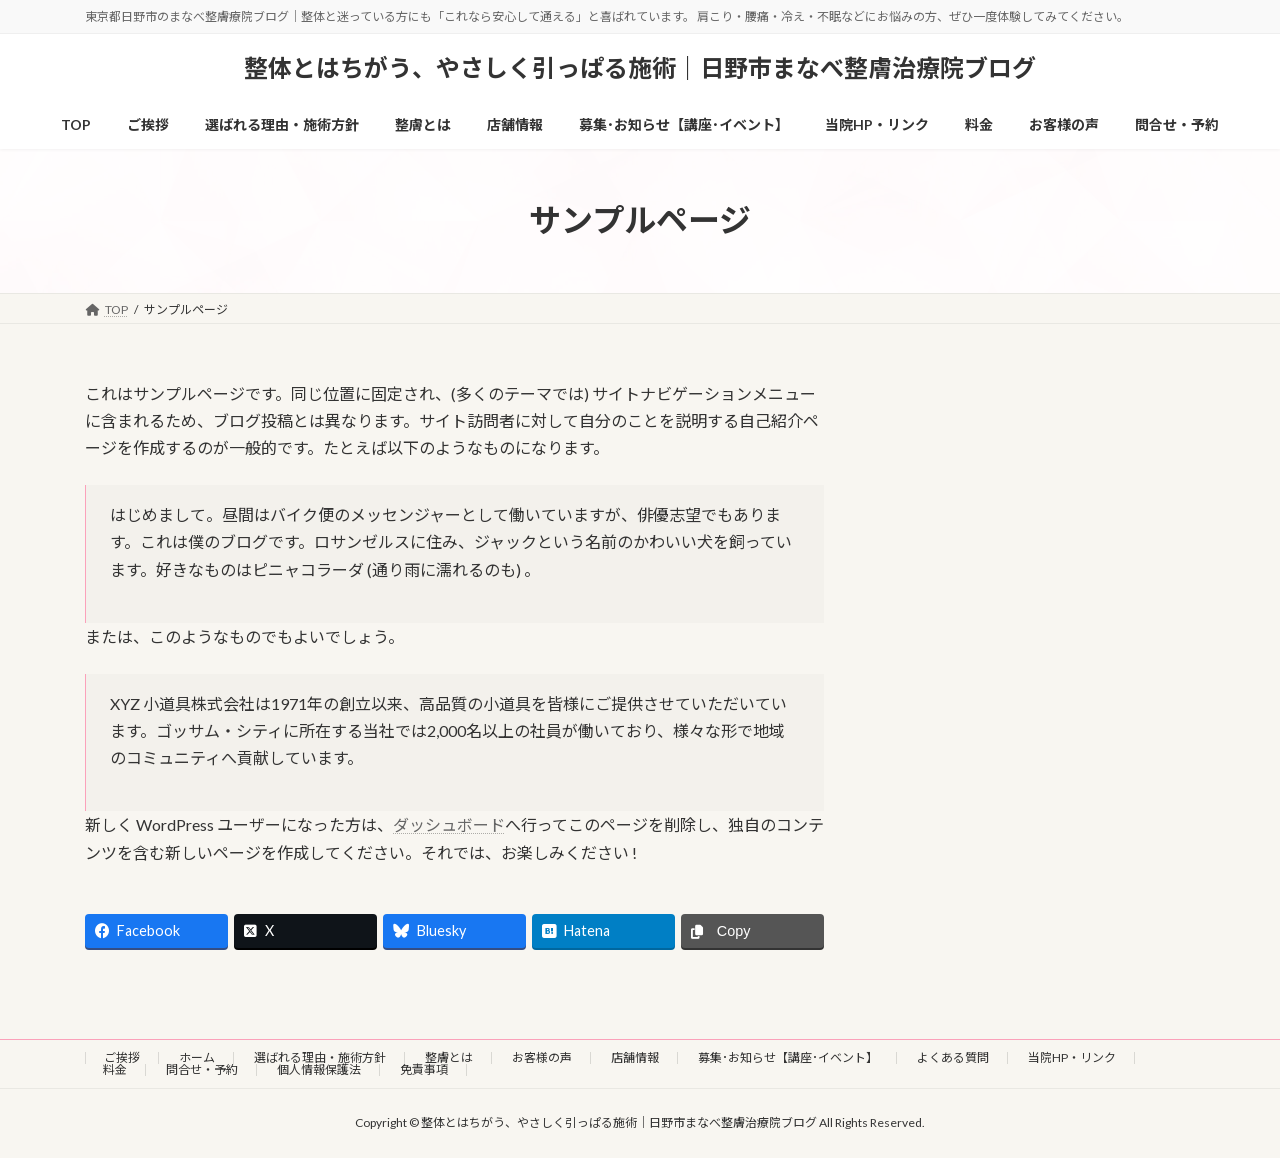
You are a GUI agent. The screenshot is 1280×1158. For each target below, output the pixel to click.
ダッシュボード (449, 824)
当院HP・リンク (1072, 1057)
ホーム (197, 1057)
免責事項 (424, 1069)
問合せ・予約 (202, 1069)
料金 (115, 1069)
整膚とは (449, 1057)
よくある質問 (953, 1057)
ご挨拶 (122, 1057)
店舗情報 (635, 1057)
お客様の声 (542, 1057)
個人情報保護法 (319, 1069)
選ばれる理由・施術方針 (320, 1057)
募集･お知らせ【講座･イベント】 (788, 1057)
